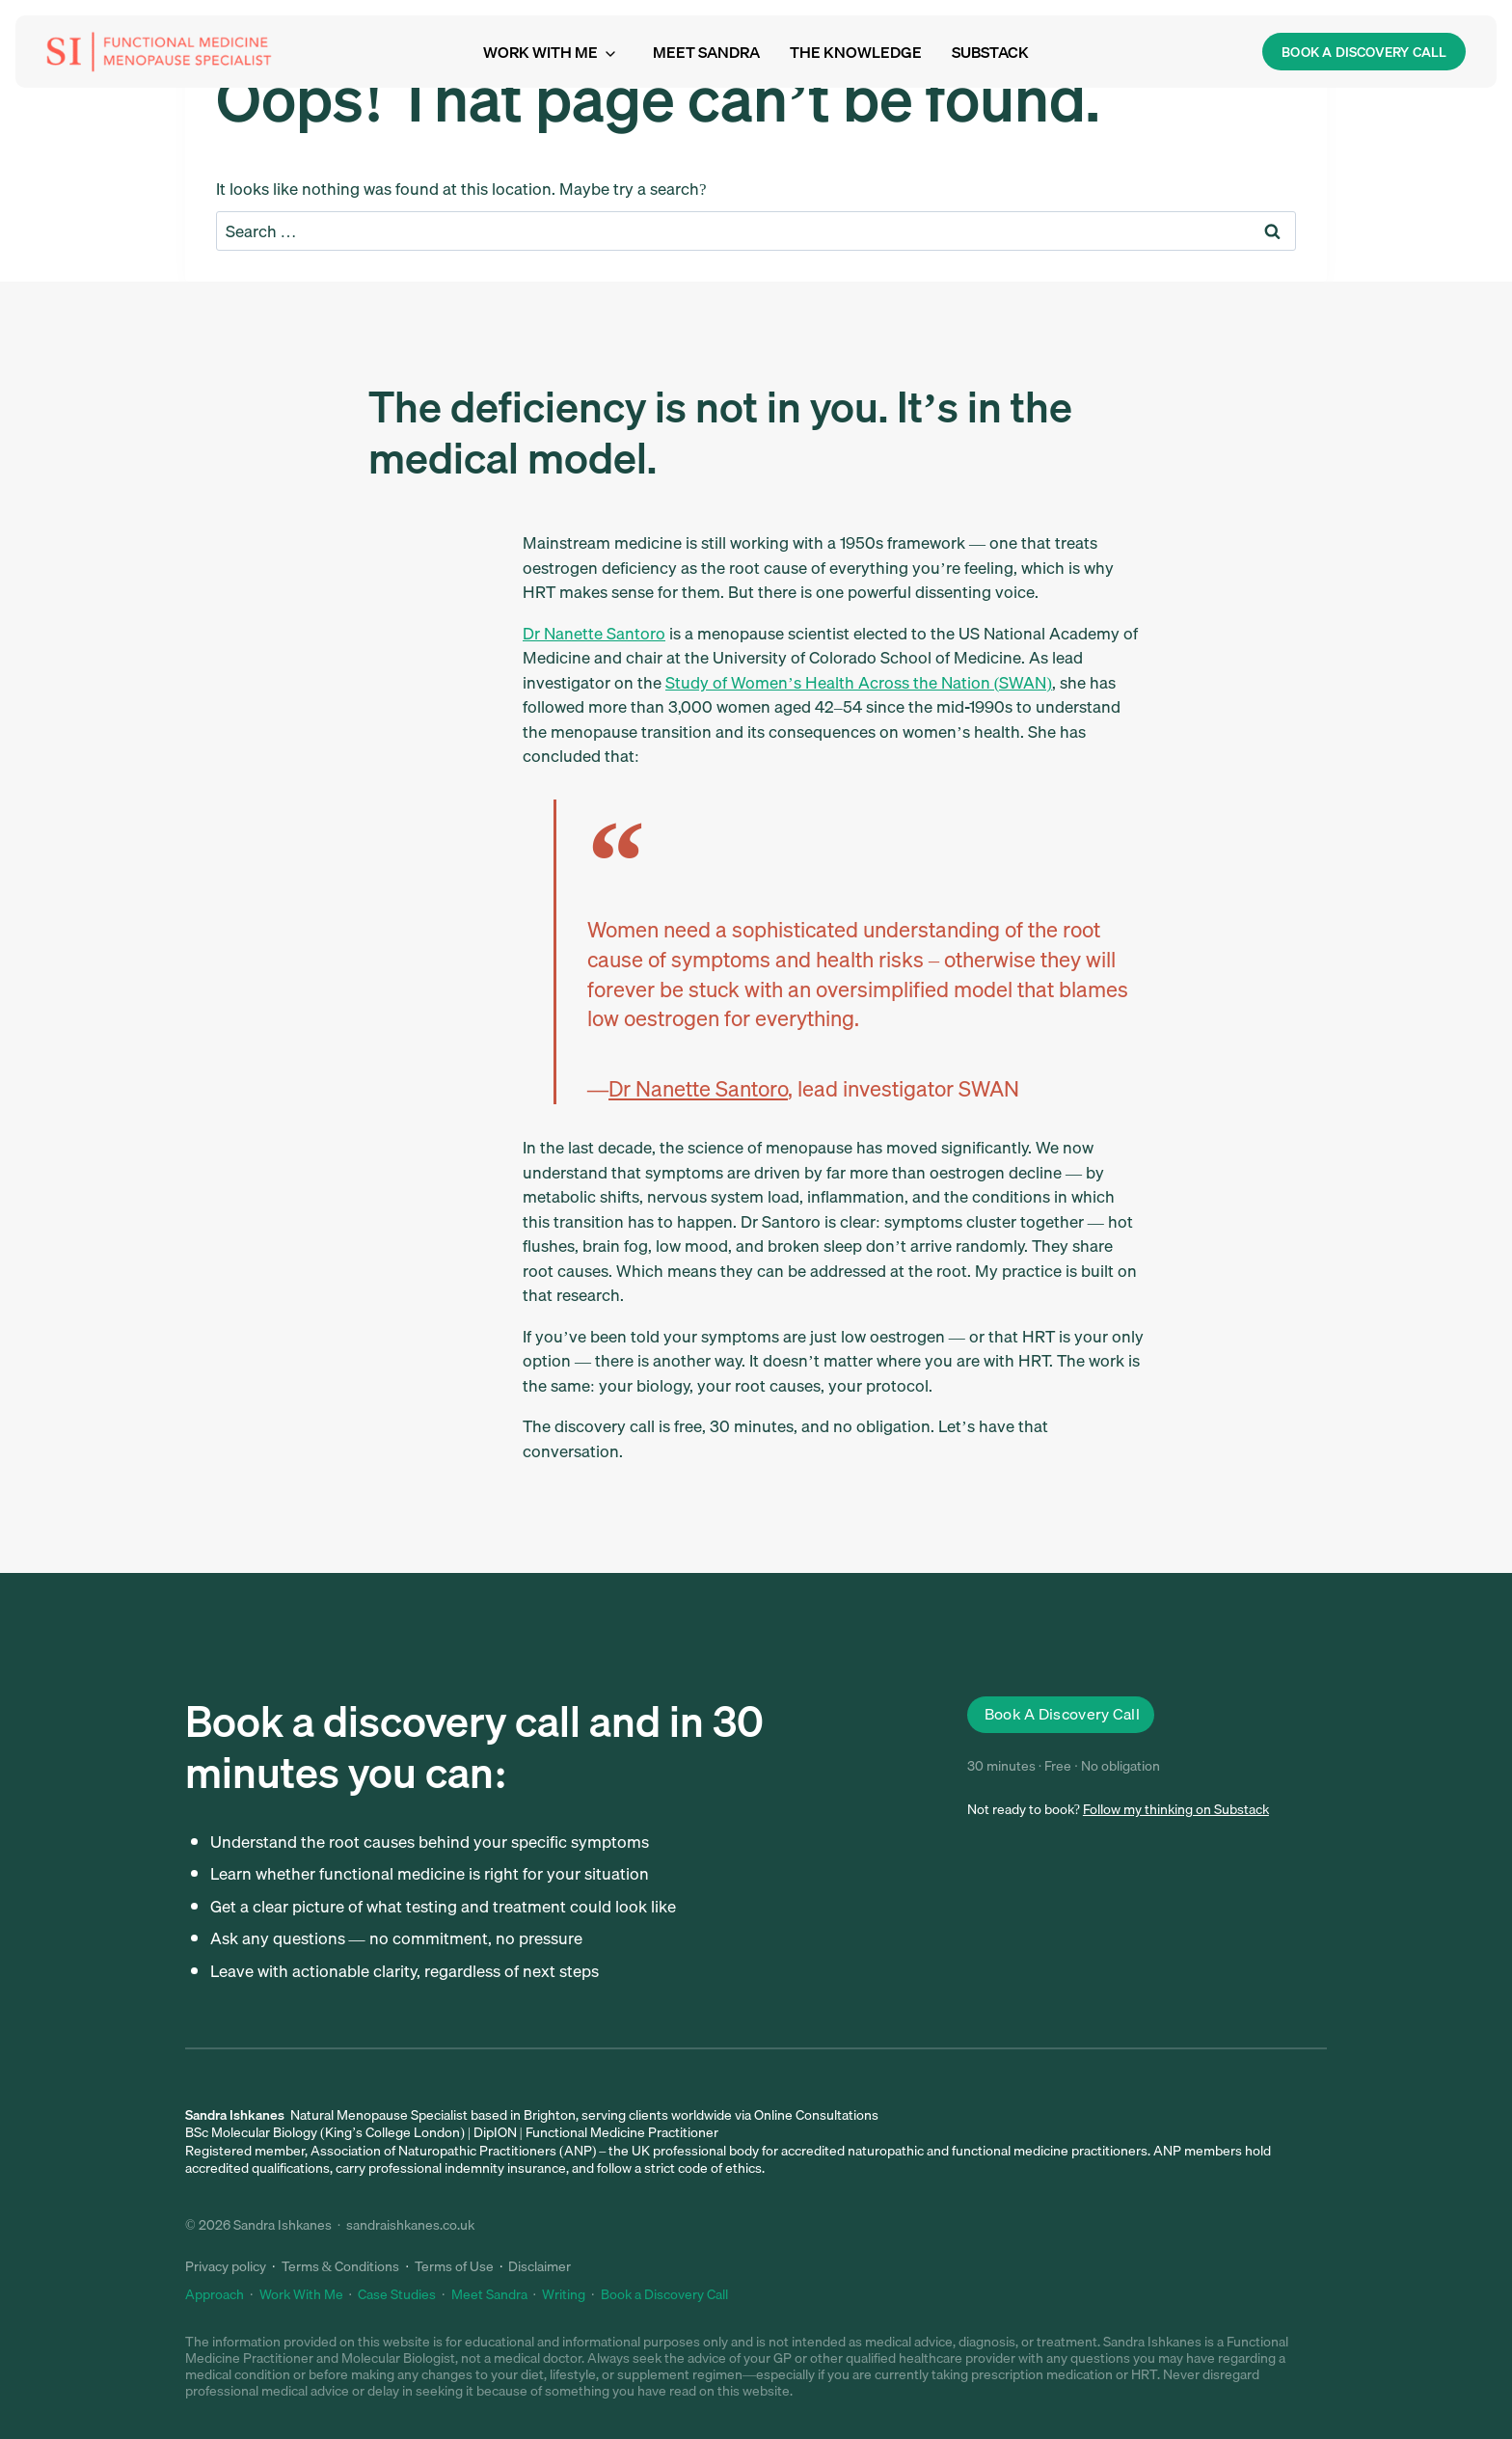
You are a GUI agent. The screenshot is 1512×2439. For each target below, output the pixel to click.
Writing (563, 2294)
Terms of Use (454, 2266)
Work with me (540, 52)
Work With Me (301, 2294)
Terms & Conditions (341, 2266)
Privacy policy (225, 2266)
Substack (990, 52)
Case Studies (397, 2294)
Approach (214, 2294)
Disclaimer (539, 2266)
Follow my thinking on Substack (1176, 1809)
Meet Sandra (706, 52)
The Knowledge (856, 52)
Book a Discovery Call (664, 2294)
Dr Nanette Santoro (594, 633)
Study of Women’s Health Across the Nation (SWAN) (858, 682)
